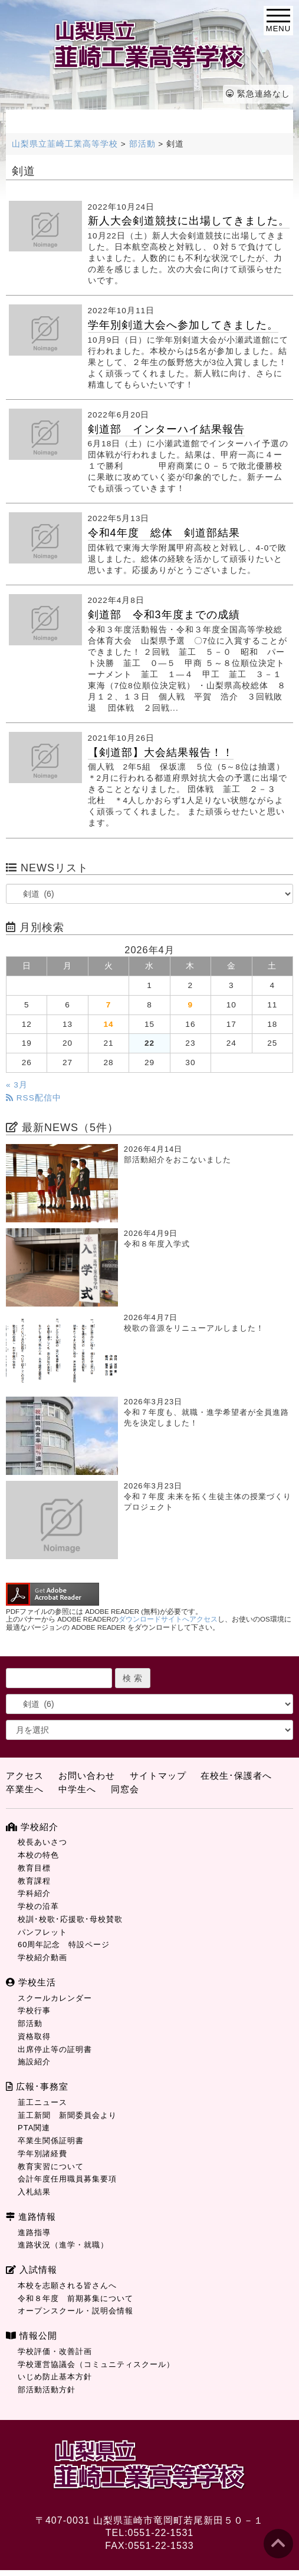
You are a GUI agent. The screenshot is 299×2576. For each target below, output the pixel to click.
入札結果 (34, 2191)
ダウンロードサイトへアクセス (168, 1619)
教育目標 (34, 1868)
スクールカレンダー (55, 1998)
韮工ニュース (42, 2102)
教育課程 (34, 1881)
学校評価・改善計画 (55, 2351)
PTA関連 (34, 2127)
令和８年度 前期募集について (75, 2298)
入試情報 (31, 2270)
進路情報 (31, 2217)
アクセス (25, 1776)
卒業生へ (25, 1789)
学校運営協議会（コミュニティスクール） (96, 2364)
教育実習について (51, 2166)
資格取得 (34, 2036)
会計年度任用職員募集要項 (67, 2178)
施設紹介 (34, 2061)
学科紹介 (34, 1893)
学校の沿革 (38, 1906)
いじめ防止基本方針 (55, 2376)
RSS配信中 (33, 1097)
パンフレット (42, 1932)
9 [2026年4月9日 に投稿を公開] (190, 1004)
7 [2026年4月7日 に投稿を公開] (108, 1004)
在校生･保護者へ (236, 1776)
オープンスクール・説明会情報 (75, 2310)
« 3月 (17, 1084)
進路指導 (34, 2232)
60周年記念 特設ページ (64, 1944)
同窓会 (125, 1789)
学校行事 (34, 2010)
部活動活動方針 (46, 2389)
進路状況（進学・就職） (63, 2244)
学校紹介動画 (42, 1957)
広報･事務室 (37, 2086)
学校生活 (31, 1982)
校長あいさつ (42, 1842)
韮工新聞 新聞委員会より (67, 2115)
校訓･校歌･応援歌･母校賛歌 (70, 1919)
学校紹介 (32, 1827)
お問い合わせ (86, 1776)
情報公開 (31, 2335)
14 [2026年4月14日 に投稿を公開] (108, 1024)
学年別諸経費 (42, 2153)
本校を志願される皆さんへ (67, 2285)
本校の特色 (38, 1855)
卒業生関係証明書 (51, 2140)
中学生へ (77, 1789)
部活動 (30, 2023)
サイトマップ (158, 1776)
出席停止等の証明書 (55, 2049)
